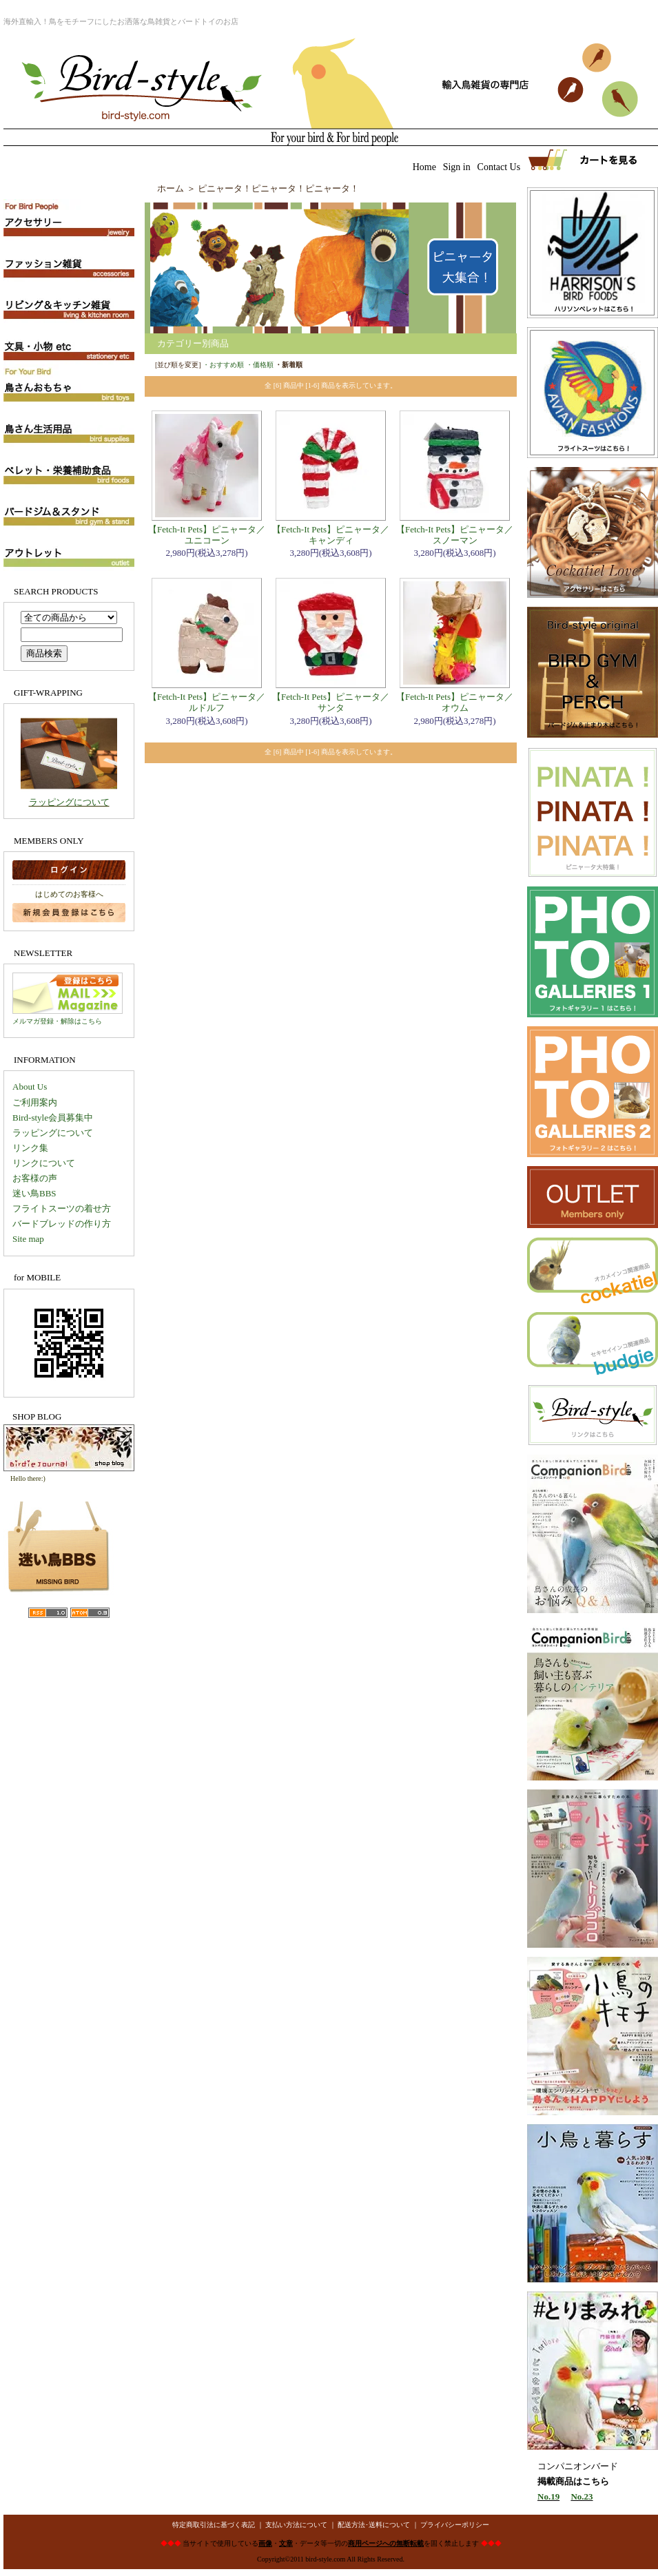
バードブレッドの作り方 (61, 1223)
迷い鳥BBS (34, 1193)
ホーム (170, 188)
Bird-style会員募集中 (52, 1117)
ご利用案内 (34, 1102)
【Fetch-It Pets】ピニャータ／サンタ (330, 702)
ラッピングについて (69, 802)
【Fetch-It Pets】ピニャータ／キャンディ (330, 535)
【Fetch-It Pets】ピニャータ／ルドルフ (206, 702)
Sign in (457, 167)
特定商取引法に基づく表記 (213, 2524)
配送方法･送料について (374, 2524)
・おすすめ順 (223, 364)
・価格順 (260, 364)
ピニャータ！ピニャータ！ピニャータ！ (278, 188)
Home (424, 167)
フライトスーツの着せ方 (61, 1208)
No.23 (581, 2496)
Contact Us (499, 167)
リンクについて (43, 1163)
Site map (28, 1239)
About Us (29, 1086)
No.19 (548, 2496)
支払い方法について (296, 2524)
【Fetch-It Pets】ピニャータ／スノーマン (454, 535)
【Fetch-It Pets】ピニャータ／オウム (454, 702)
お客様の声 (34, 1178)
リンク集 (30, 1148)
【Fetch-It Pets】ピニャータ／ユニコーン (206, 535)
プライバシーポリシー (454, 2524)
